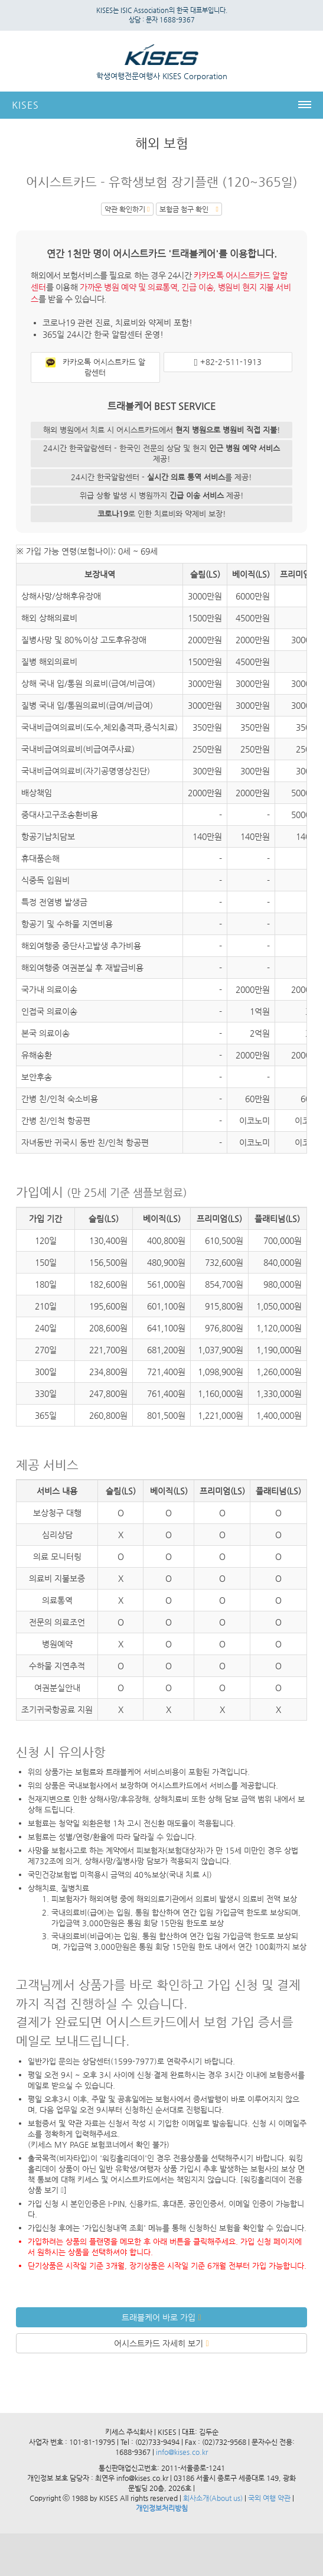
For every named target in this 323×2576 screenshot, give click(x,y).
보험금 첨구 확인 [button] (188, 209)
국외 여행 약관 (269, 2498)
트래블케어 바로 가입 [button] (161, 2317)
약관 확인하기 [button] (127, 209)
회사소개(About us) (213, 2498)
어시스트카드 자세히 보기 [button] (161, 2343)
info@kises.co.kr (181, 2452)
